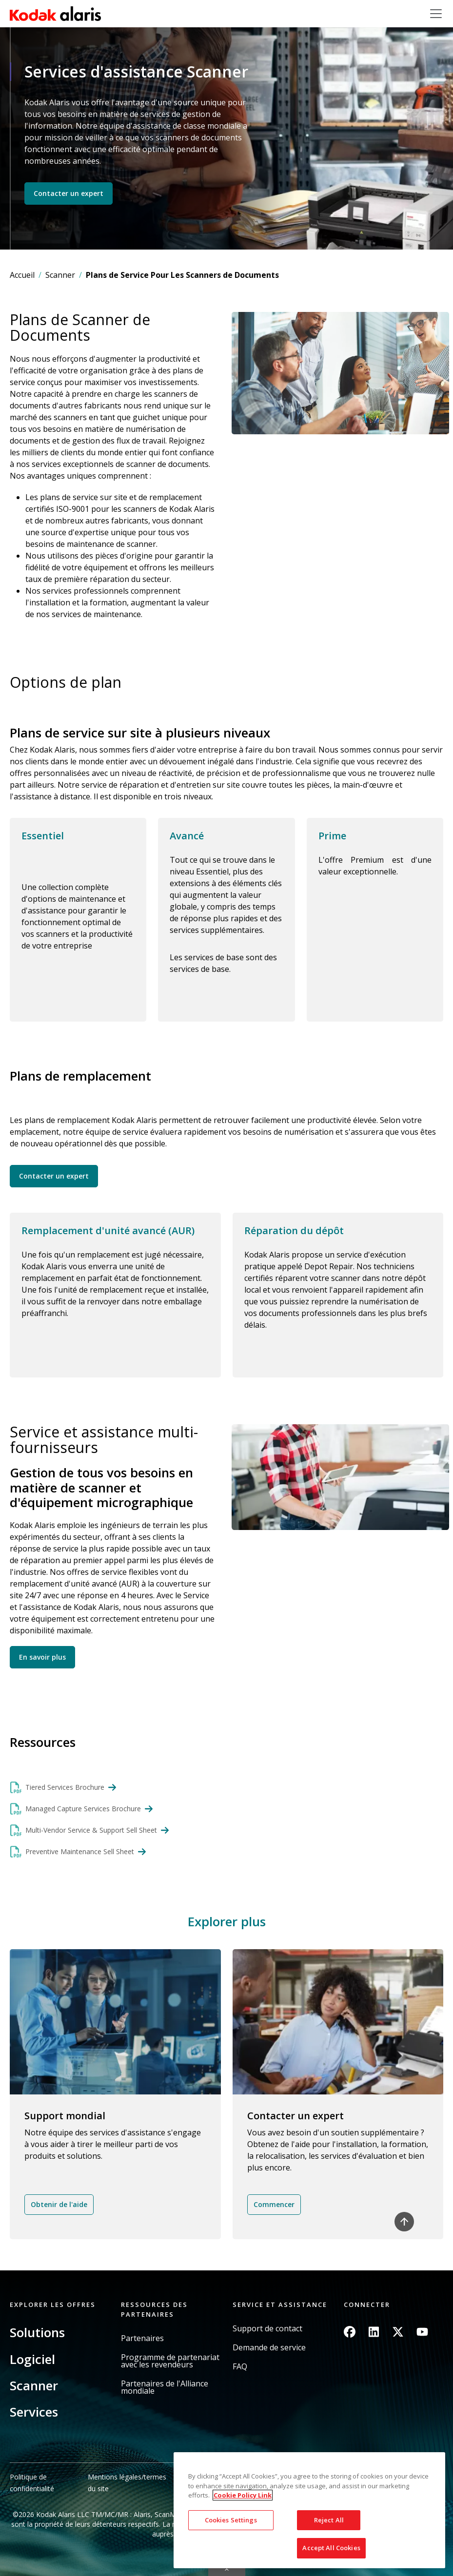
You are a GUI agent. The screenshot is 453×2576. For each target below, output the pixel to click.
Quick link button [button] (227, 2570)
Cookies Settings (231, 2520)
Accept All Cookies (331, 2547)
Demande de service (269, 2347)
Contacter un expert (68, 193)
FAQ (240, 2366)
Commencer (274, 2204)
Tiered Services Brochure (64, 1787)
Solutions (37, 2332)
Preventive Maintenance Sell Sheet (79, 1851)
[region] (309, 2510)
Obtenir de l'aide (59, 2204)
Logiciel (32, 2359)
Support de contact (267, 2328)
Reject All (329, 2520)
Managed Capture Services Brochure (83, 1808)
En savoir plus (42, 1657)
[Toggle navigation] (436, 13)
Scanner (60, 275)
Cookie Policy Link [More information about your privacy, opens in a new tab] (243, 2495)
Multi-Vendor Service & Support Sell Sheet (91, 1830)
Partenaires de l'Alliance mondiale (164, 2387)
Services (34, 2411)
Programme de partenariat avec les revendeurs (170, 2361)
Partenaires (142, 2338)
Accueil (22, 275)
